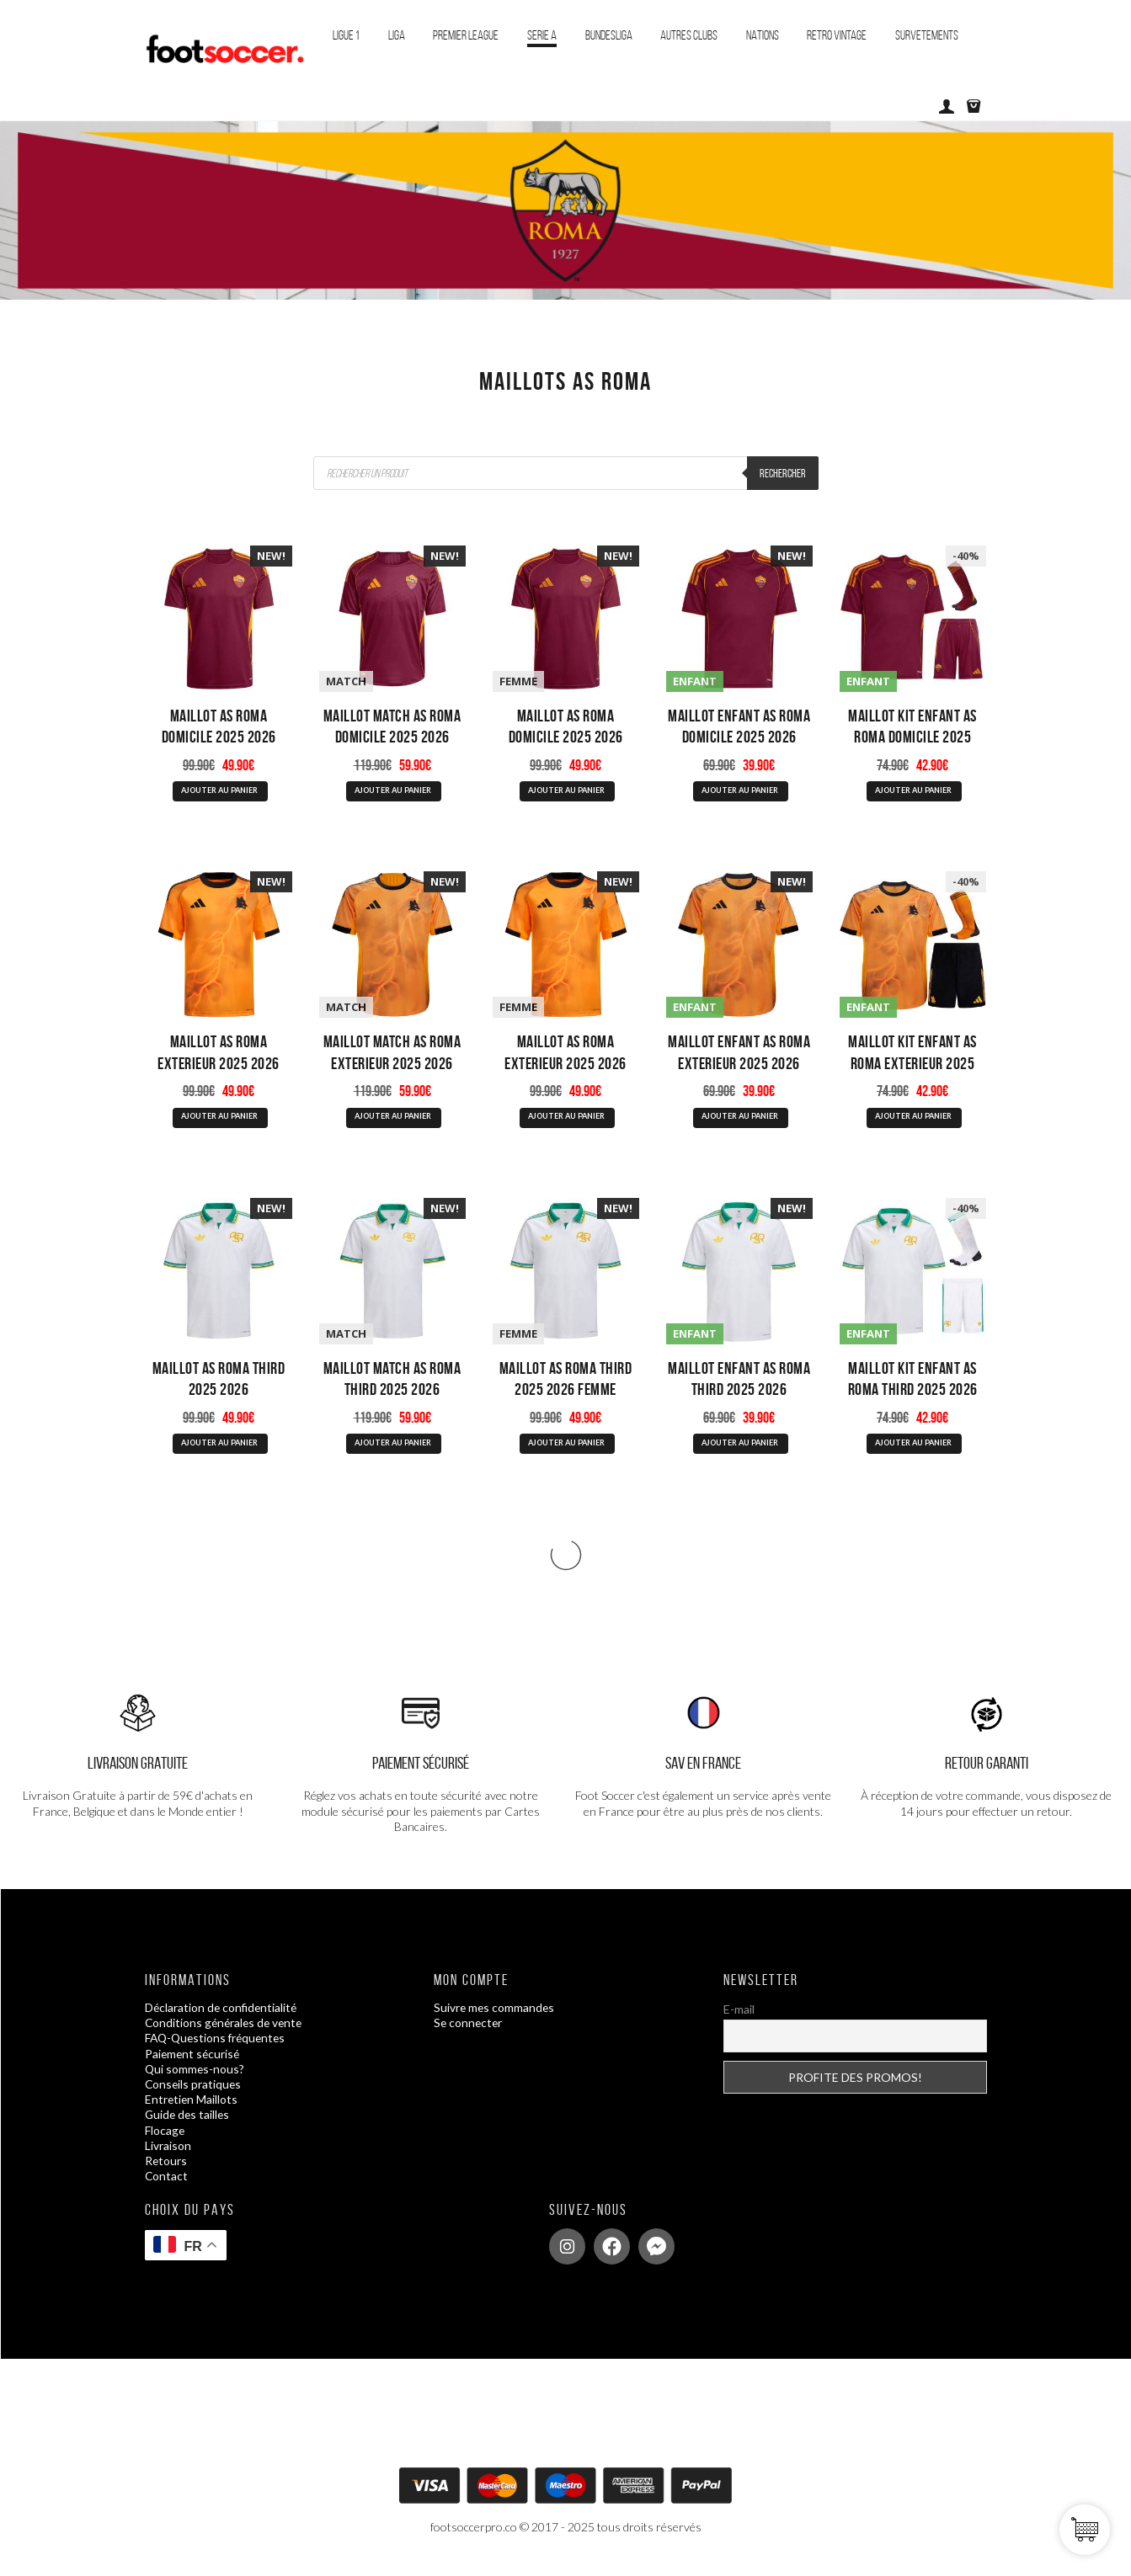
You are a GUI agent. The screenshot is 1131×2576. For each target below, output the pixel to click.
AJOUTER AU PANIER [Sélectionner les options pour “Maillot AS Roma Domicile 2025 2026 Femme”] (566, 792)
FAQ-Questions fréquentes (218, 2048)
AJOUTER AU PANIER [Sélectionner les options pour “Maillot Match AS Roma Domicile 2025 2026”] (392, 792)
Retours (166, 2170)
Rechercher (783, 473)
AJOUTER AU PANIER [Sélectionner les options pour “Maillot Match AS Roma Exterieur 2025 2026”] (392, 1121)
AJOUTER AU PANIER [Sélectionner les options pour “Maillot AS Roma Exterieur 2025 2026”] (219, 1121)
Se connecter (469, 2032)
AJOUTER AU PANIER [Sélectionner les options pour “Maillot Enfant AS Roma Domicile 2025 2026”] (739, 792)
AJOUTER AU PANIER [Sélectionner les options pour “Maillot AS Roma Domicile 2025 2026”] (219, 792)
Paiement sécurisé (194, 2063)
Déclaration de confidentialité (223, 2016)
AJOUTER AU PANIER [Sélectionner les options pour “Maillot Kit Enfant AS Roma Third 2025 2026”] (913, 1450)
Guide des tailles (188, 2124)
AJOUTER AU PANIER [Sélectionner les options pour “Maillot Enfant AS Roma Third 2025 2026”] (739, 1450)
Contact (167, 2186)
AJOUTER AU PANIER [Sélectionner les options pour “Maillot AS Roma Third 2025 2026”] (219, 1450)
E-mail (739, 2019)
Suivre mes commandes (495, 2016)
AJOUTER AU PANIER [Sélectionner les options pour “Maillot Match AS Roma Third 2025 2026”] (392, 1450)
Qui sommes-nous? (195, 2078)
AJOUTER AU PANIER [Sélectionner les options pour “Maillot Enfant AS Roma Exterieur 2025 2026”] (739, 1121)
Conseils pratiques (194, 2093)
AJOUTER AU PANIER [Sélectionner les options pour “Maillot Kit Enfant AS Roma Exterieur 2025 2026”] (913, 1121)
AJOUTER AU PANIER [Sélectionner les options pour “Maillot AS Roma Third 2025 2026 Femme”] (566, 1450)
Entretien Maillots (192, 2109)
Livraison (168, 2155)
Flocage (165, 2139)
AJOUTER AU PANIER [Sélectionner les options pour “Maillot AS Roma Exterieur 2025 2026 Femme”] (566, 1121)
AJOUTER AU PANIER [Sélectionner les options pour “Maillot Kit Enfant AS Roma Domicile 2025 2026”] (913, 792)
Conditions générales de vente (226, 2032)
